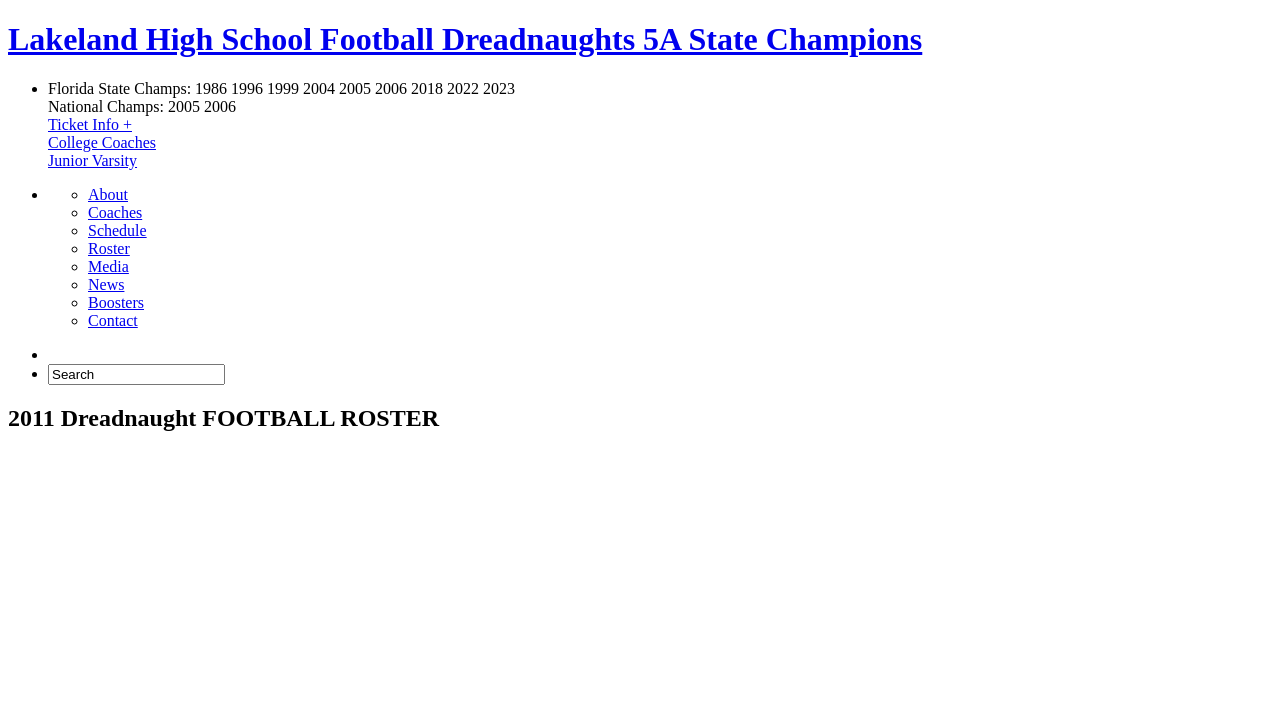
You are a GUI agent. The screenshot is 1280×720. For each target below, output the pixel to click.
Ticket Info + (90, 124)
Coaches (115, 212)
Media (108, 266)
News (106, 284)
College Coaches (102, 142)
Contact (113, 320)
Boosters (116, 302)
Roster (109, 248)
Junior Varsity (92, 160)
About (108, 194)
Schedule (117, 230)
